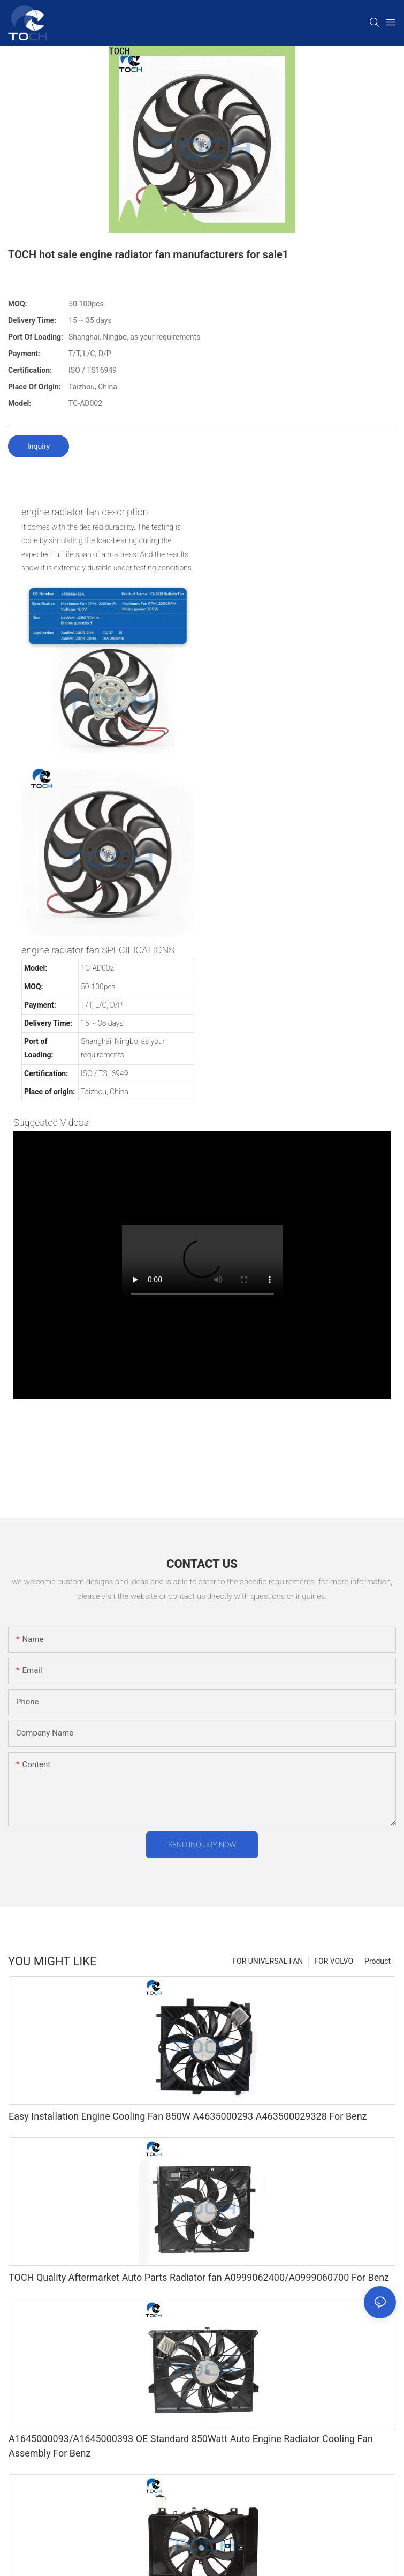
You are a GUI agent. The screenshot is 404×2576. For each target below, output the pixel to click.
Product (377, 1961)
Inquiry (38, 446)
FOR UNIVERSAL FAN (267, 1961)
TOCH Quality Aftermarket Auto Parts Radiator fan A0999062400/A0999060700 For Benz (199, 2277)
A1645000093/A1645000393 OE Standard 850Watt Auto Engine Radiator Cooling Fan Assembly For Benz (191, 2446)
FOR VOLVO (333, 1961)
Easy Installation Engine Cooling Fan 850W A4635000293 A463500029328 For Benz (188, 2116)
